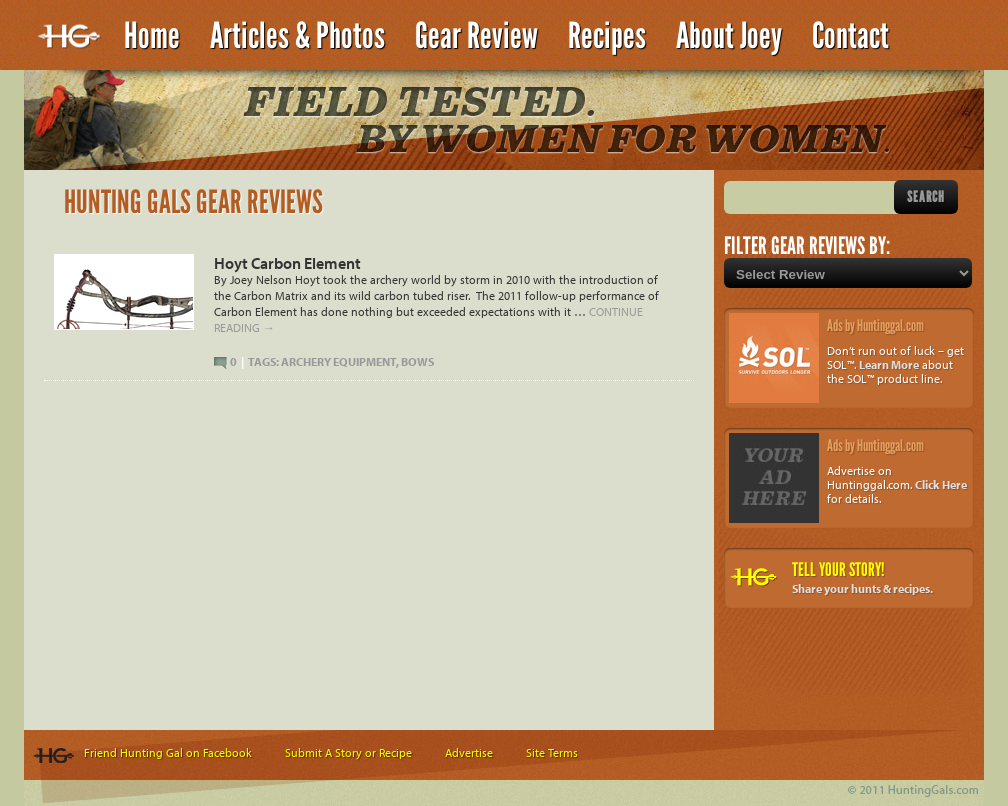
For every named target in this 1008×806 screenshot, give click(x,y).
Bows (417, 361)
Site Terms (552, 752)
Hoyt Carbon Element (287, 263)
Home (152, 35)
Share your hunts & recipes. (862, 588)
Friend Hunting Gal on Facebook (168, 752)
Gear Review (476, 35)
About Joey (729, 35)
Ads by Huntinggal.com (875, 325)
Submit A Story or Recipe (348, 752)
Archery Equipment (338, 361)
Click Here (941, 484)
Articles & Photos (297, 35)
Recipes (607, 35)
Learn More (889, 364)
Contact (850, 35)
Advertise (469, 752)
